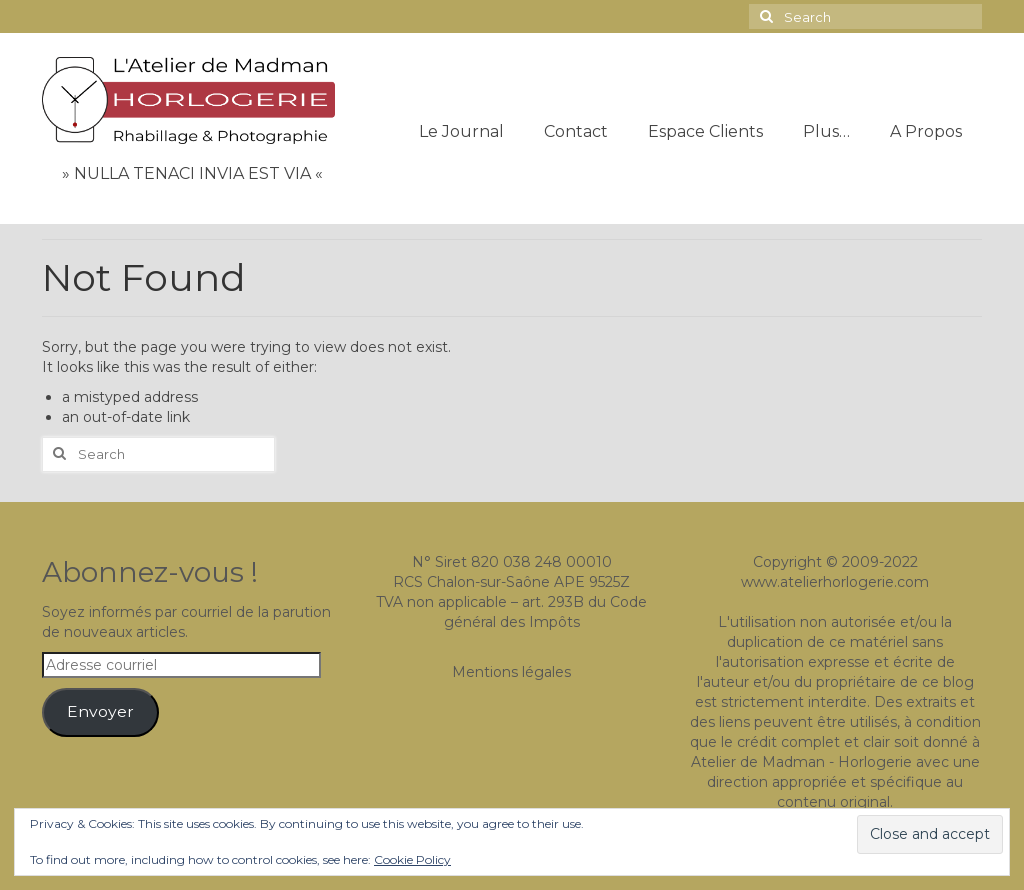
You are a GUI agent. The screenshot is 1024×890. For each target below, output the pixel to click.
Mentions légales (511, 672)
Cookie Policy (412, 859)
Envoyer (100, 711)
